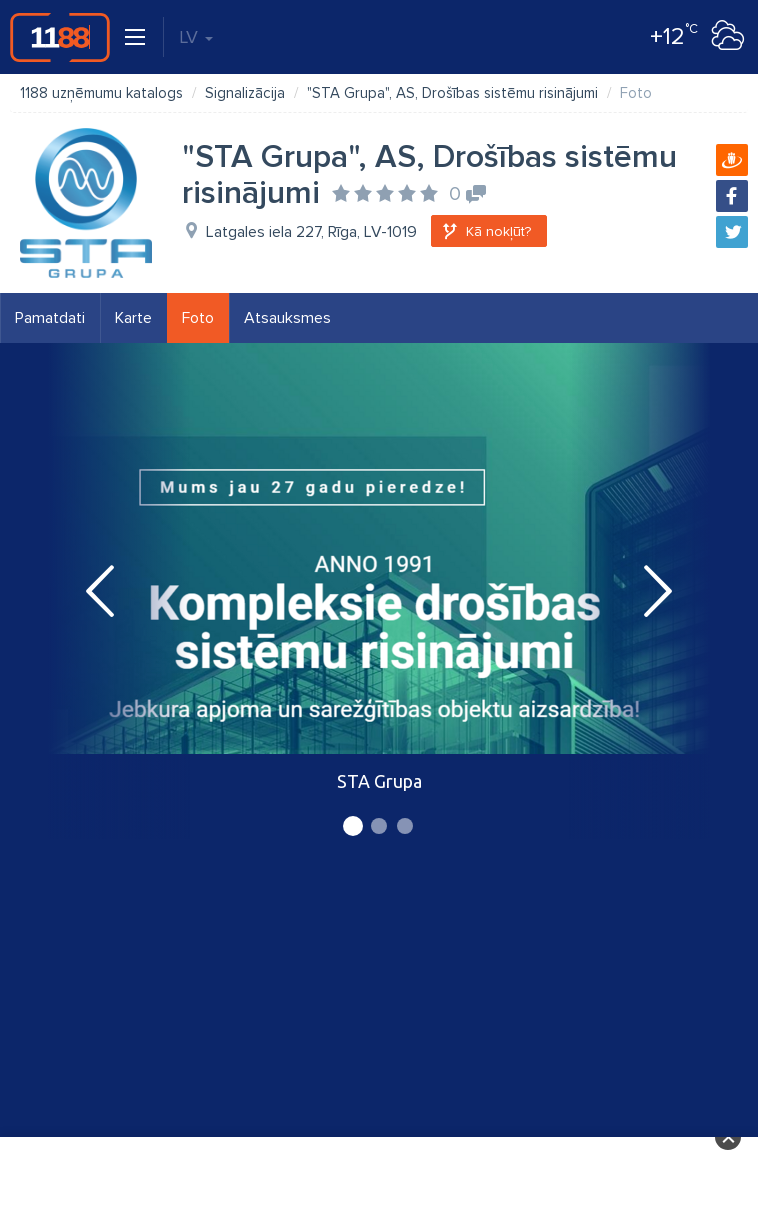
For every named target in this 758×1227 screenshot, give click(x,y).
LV (196, 37)
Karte (133, 318)
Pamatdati (50, 318)
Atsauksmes (287, 318)
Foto (198, 318)
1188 (60, 37)
